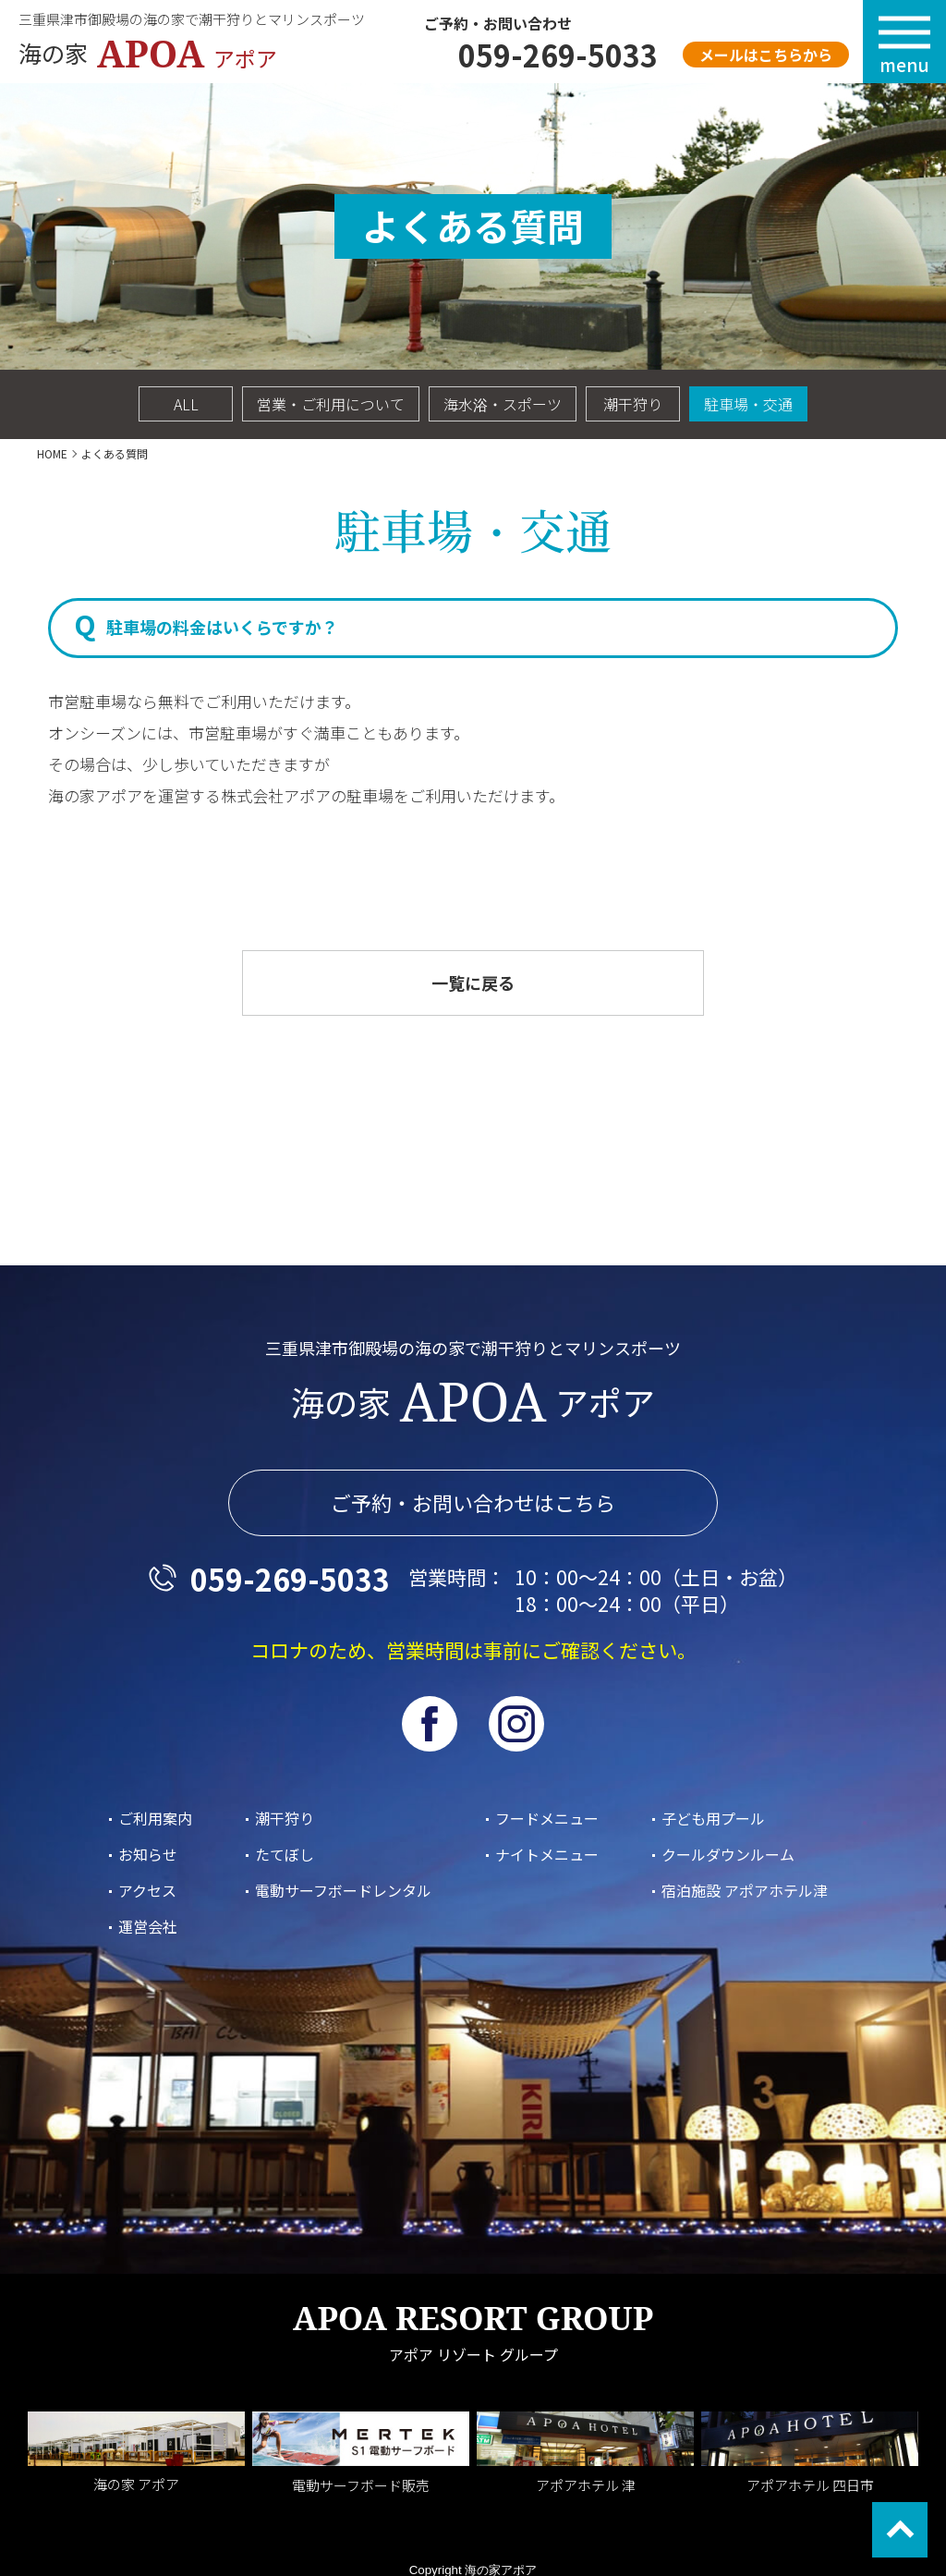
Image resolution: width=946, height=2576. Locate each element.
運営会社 (147, 1926)
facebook (429, 1724)
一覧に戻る (473, 983)
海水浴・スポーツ (502, 404)
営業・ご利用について (331, 404)
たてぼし (284, 1854)
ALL (186, 404)
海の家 (157, 53)
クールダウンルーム (727, 1854)
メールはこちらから (765, 54)
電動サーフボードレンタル (343, 1890)
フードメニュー (547, 1818)
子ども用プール (713, 1818)
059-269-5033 (558, 54)
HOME (52, 453)
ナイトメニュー (547, 1854)
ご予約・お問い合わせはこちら (473, 1503)
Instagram (516, 1724)
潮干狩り (632, 404)
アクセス (147, 1890)
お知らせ (147, 1854)
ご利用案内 (155, 1818)
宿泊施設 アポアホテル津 (744, 1890)
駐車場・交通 (748, 404)
